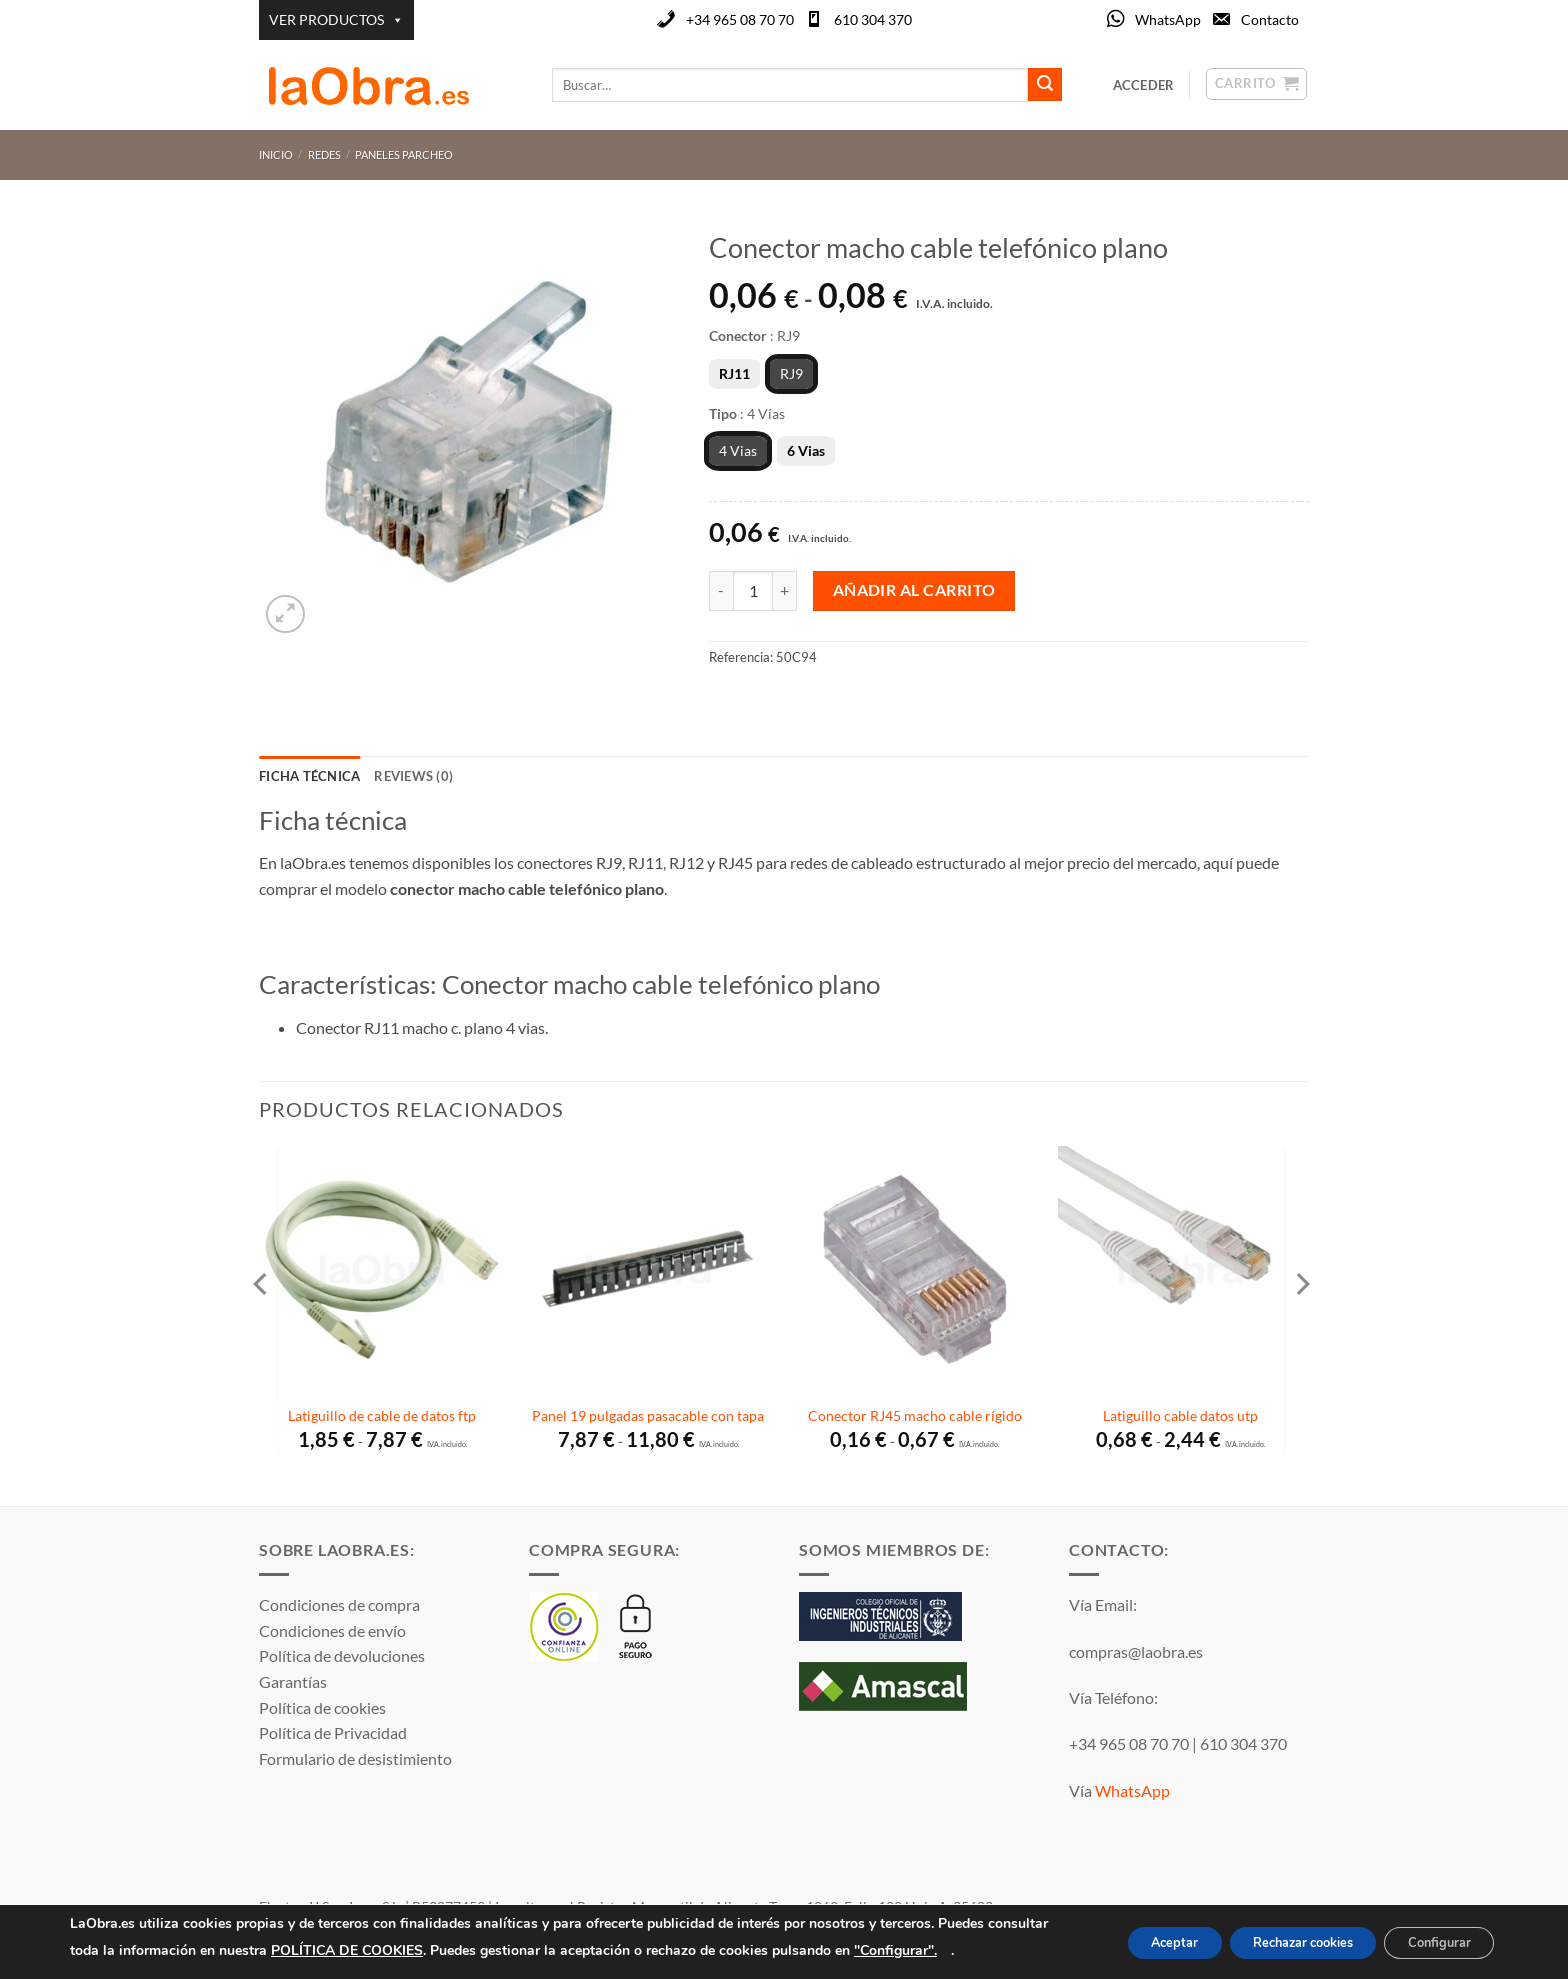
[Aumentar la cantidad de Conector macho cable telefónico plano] (785, 591)
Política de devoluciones (342, 1655)
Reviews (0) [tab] (413, 776)
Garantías (293, 1681)
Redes (324, 154)
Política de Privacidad (333, 1732)
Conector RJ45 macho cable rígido (915, 1415)
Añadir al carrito (914, 590)
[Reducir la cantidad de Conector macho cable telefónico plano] (721, 591)
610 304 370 (873, 19)
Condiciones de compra (339, 1604)
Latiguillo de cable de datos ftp (382, 1415)
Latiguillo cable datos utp (1180, 1415)
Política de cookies (322, 1707)
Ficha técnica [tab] (309, 776)
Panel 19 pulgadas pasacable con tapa (648, 1415)
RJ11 (734, 373)
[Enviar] (1045, 85)
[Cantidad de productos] (753, 591)
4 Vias (738, 450)
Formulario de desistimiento (355, 1758)
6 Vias (806, 450)
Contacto (1270, 19)
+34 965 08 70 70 (740, 19)
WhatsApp (1168, 19)
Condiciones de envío (332, 1630)
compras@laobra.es (1136, 1651)
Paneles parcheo (404, 154)
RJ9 (791, 373)
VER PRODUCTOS (336, 20)
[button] (285, 614)
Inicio (276, 154)
